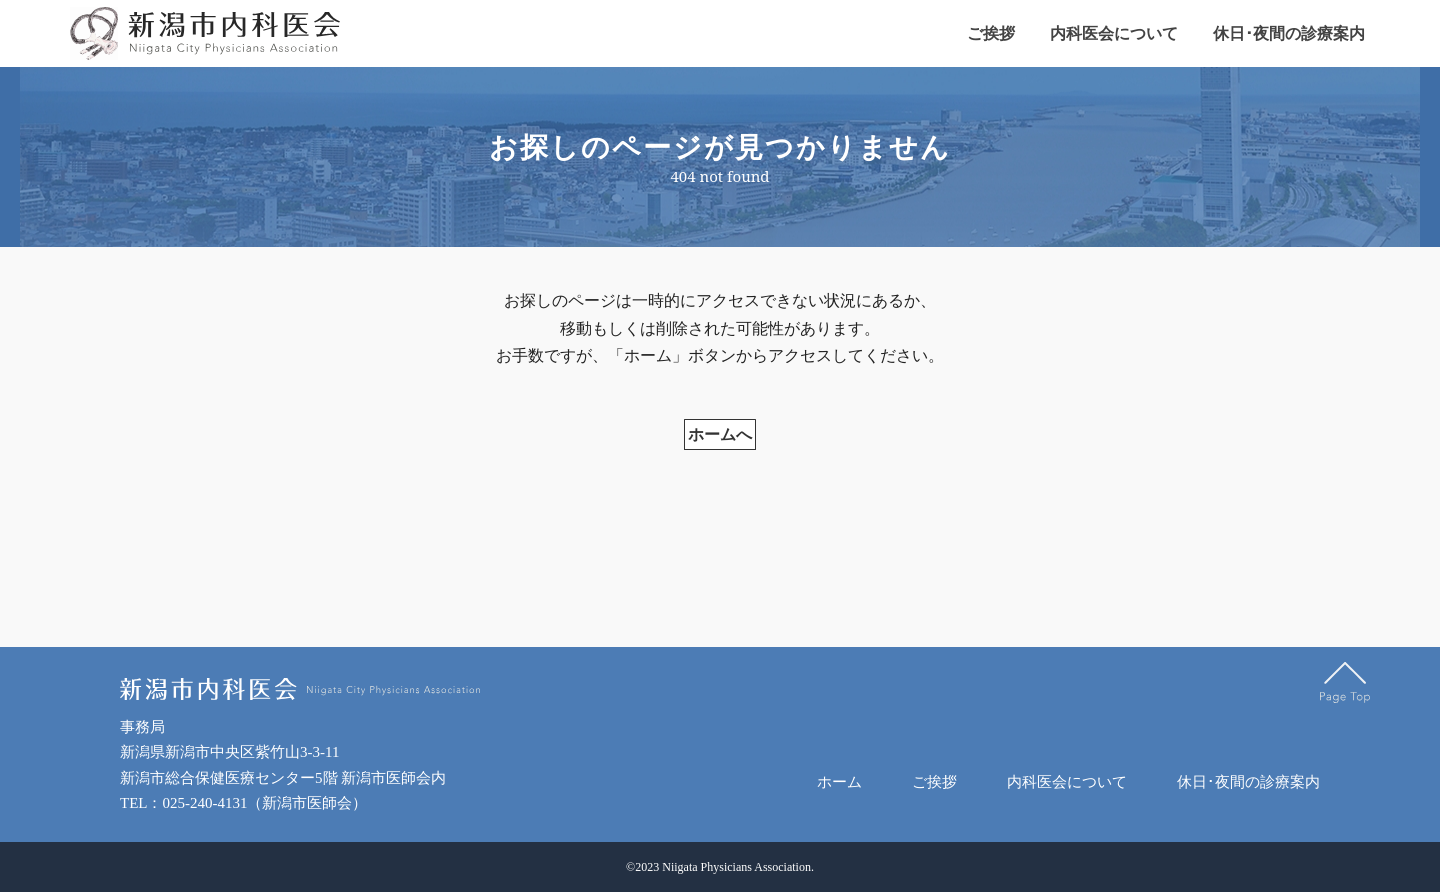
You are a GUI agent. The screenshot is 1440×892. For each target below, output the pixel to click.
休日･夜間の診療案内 (1289, 33)
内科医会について (1114, 33)
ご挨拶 (991, 33)
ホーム (839, 782)
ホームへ (720, 443)
